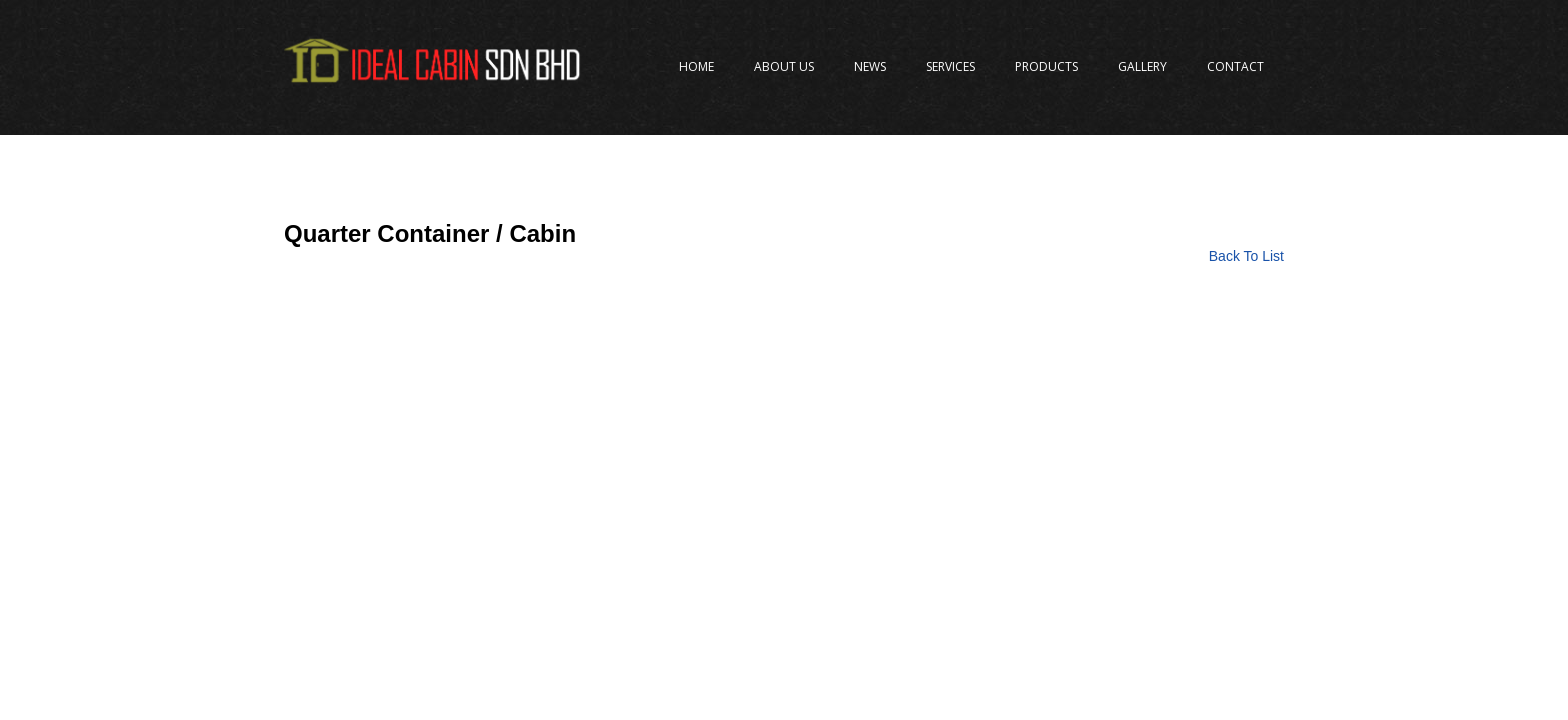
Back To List (1246, 256)
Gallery (1142, 66)
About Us (784, 66)
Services (950, 66)
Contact (1235, 66)
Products (1046, 66)
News (870, 66)
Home (696, 66)
